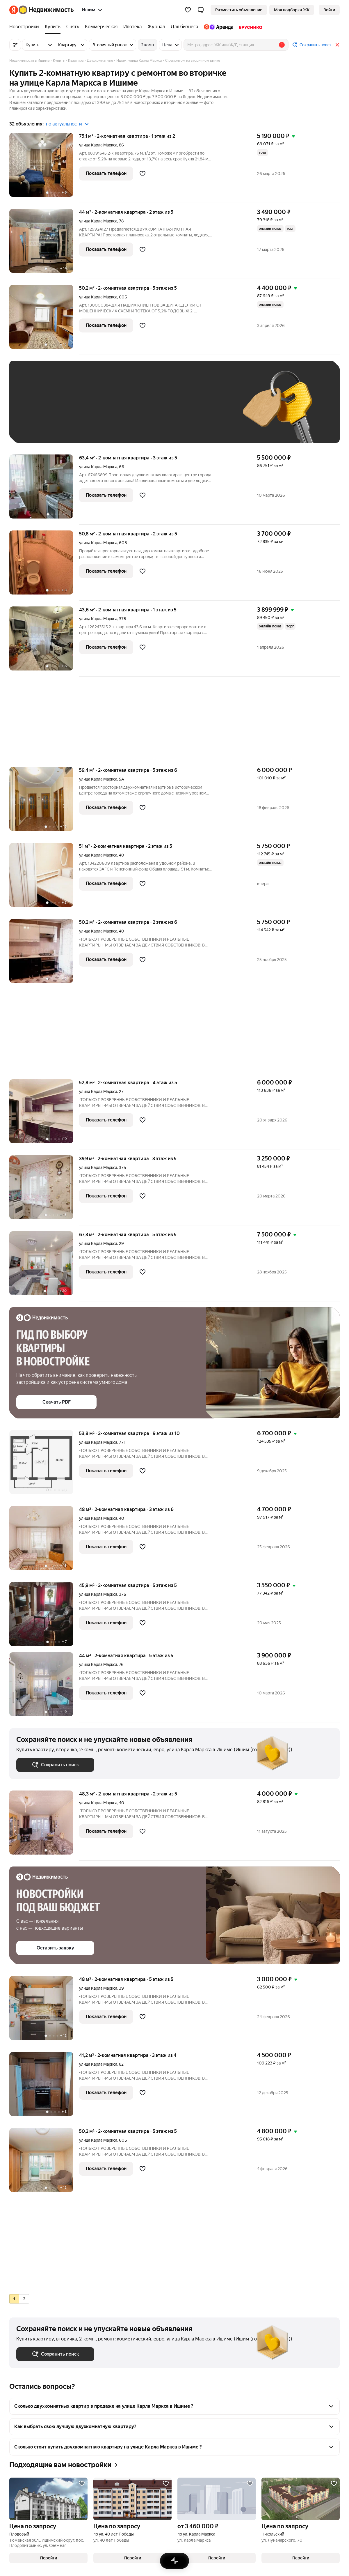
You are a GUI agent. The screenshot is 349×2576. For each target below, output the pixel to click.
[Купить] (52, 27)
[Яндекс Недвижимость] (46, 10)
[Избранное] (188, 10)
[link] (329, 10)
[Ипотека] (132, 27)
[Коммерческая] (101, 27)
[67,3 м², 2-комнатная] (44, 1266)
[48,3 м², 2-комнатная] (44, 1826)
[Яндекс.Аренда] (218, 27)
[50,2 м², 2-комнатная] (44, 320)
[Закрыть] (337, 45)
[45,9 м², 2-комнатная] (44, 1617)
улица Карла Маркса (98, 145)
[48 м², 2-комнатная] (44, 1541)
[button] (200, 10)
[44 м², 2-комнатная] (44, 244)
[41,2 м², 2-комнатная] (44, 2087)
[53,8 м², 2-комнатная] (44, 1465)
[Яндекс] (13, 10)
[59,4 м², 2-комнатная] (44, 802)
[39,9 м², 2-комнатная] (44, 1190)
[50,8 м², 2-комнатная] (44, 565)
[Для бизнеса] (184, 27)
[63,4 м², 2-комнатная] (44, 489)
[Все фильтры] (15, 45)
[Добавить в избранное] (142, 174)
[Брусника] (249, 27)
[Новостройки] (25, 27)
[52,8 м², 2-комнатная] (44, 1114)
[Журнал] (156, 27)
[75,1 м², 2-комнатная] (44, 168)
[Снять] (72, 27)
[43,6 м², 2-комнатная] (44, 641)
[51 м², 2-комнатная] (44, 878)
